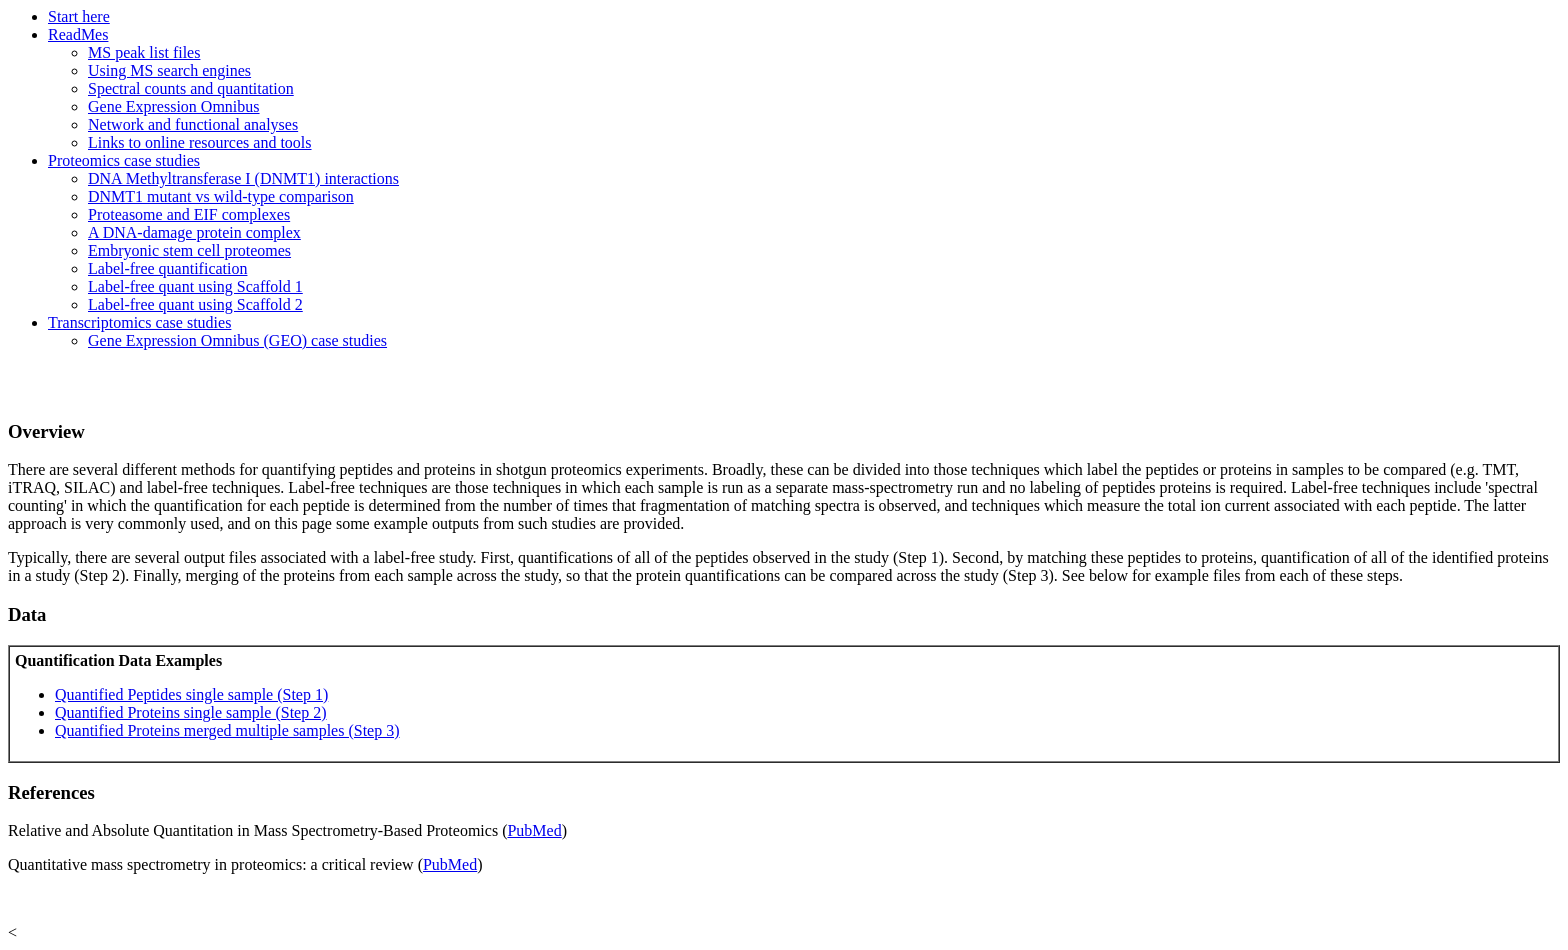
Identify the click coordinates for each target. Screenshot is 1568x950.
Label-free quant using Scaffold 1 (195, 286)
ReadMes (78, 34)
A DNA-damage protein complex (194, 232)
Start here (79, 16)
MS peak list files (144, 52)
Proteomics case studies (124, 160)
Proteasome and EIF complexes (189, 214)
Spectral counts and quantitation (191, 88)
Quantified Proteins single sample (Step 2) (191, 712)
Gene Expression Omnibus (174, 106)
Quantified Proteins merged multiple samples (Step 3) (227, 730)
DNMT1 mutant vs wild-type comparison (221, 196)
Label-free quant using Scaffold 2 (195, 304)
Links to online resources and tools (200, 142)
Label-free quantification (167, 268)
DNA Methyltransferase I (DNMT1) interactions (243, 178)
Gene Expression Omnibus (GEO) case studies (237, 340)
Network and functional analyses (193, 124)
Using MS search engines (169, 70)
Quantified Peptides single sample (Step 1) (191, 694)
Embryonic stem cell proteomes (189, 250)
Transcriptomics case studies (139, 322)
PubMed (534, 830)
